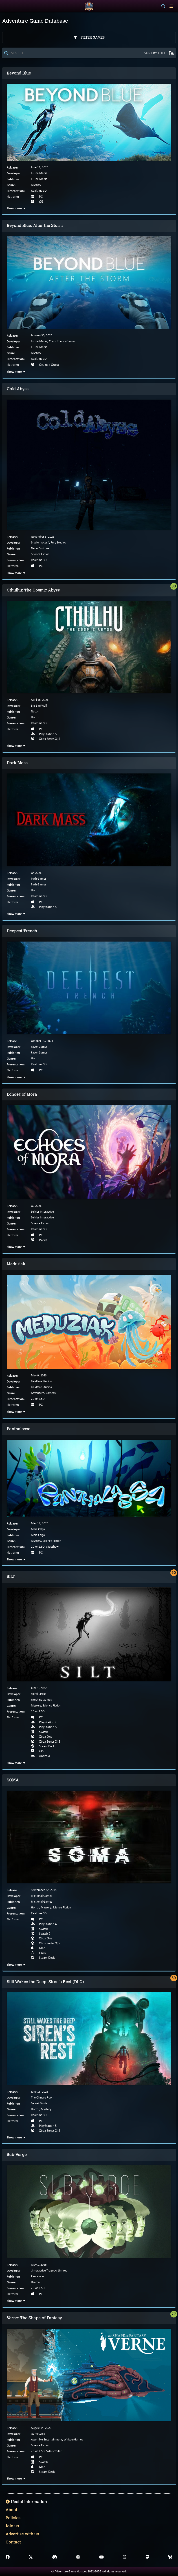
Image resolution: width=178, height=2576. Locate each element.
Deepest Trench (22, 931)
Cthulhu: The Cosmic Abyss (33, 590)
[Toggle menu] (171, 6)
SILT (11, 1576)
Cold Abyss (18, 388)
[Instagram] (78, 2557)
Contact (13, 2542)
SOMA (13, 1780)
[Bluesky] (170, 2557)
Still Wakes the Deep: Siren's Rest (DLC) (45, 1981)
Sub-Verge (17, 2154)
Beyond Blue (19, 73)
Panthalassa (19, 1428)
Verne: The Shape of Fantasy (34, 2317)
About (11, 2509)
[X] (31, 2557)
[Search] (163, 6)
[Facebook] (8, 2557)
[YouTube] (101, 2557)
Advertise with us (22, 2534)
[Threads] (124, 2557)
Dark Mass (17, 762)
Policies (13, 2517)
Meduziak (16, 1264)
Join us (12, 2525)
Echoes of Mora (22, 1094)
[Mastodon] (147, 2557)
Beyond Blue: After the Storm (35, 225)
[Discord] (54, 2557)
